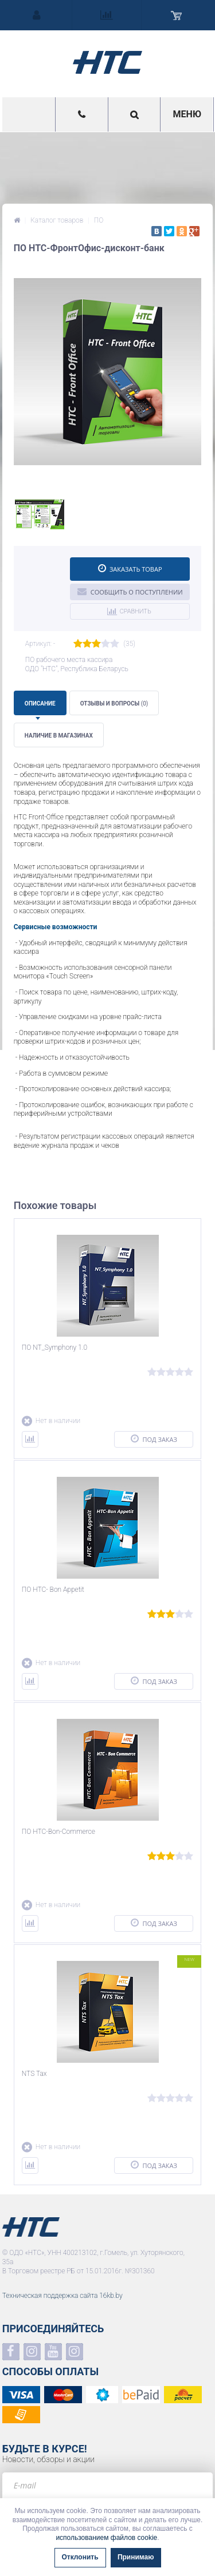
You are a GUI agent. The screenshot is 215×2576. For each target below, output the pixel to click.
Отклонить (80, 2557)
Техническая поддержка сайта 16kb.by (62, 2296)
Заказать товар (130, 568)
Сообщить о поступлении (130, 591)
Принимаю (136, 2557)
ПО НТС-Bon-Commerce (58, 1832)
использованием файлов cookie (106, 2538)
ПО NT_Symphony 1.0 (54, 1348)
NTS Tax (34, 2074)
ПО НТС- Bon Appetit (53, 1590)
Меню (187, 114)
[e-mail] (107, 2485)
